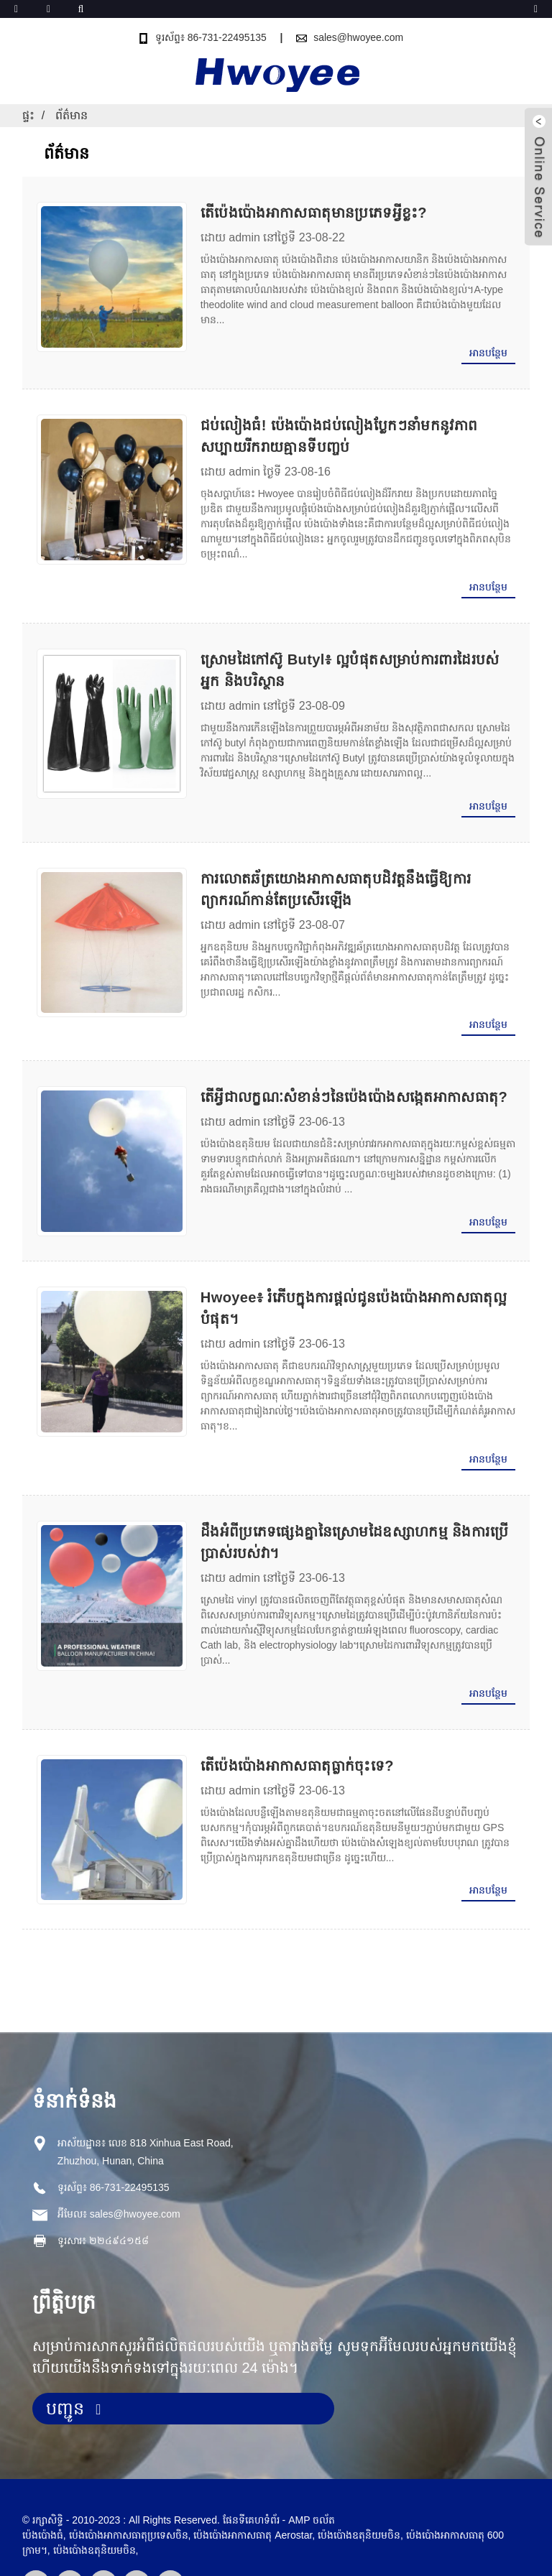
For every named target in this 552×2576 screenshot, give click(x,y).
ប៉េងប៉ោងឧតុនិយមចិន (94, 2500)
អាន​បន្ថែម (488, 352)
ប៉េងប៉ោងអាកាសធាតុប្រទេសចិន (128, 2485)
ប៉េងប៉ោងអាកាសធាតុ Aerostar (252, 2485)
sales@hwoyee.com (358, 37)
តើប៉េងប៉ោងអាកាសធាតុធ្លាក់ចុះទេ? (291, 1717)
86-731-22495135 (130, 2136)
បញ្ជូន (65, 2357)
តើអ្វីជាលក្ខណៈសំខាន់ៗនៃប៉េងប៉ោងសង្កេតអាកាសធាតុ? (348, 1082)
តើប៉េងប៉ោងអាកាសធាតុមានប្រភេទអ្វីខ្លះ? (308, 213)
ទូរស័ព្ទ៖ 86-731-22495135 (210, 37)
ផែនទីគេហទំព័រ (251, 2469)
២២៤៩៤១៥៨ (119, 2189)
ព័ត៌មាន (71, 115)
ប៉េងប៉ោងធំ (42, 2485)
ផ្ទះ (28, 115)
